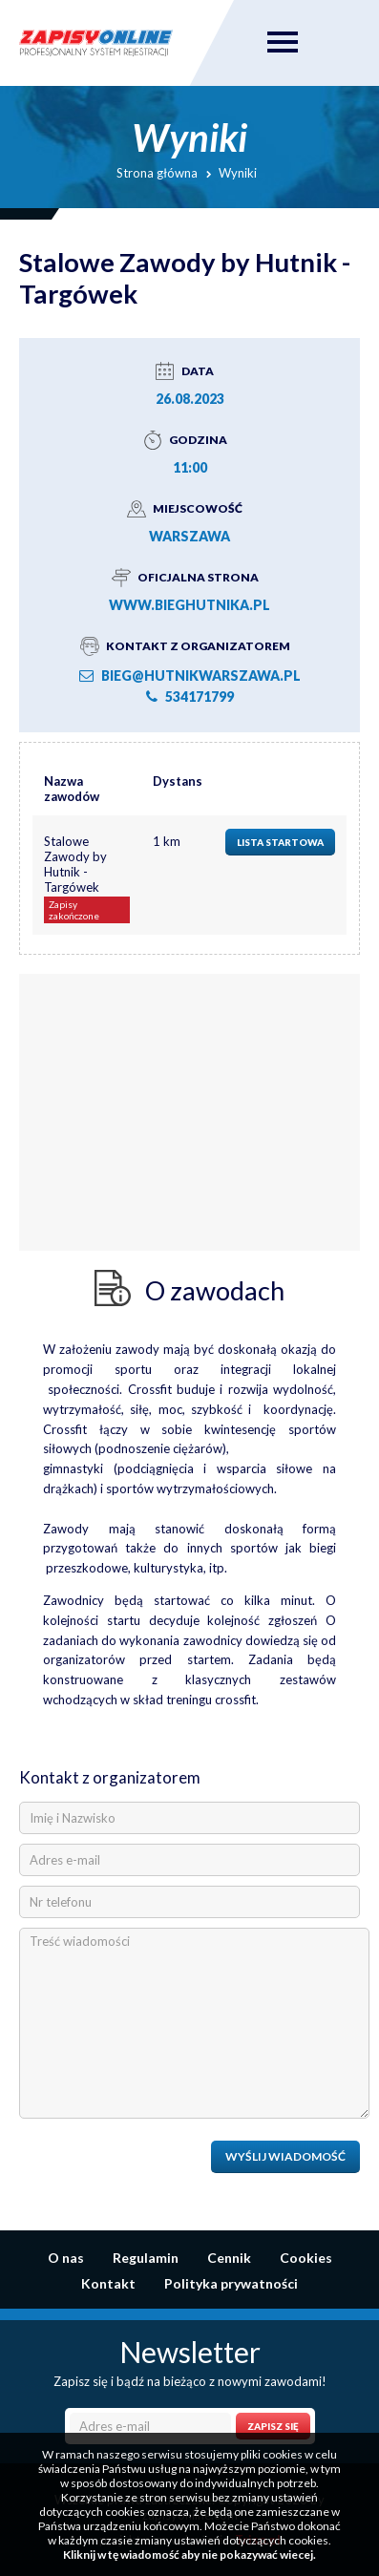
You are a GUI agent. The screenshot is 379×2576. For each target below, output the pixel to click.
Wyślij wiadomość (285, 2156)
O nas (66, 2257)
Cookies (306, 2257)
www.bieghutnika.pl (189, 605)
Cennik (229, 2257)
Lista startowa (280, 842)
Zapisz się (273, 2426)
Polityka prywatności (231, 2283)
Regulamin (146, 2257)
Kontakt (108, 2283)
